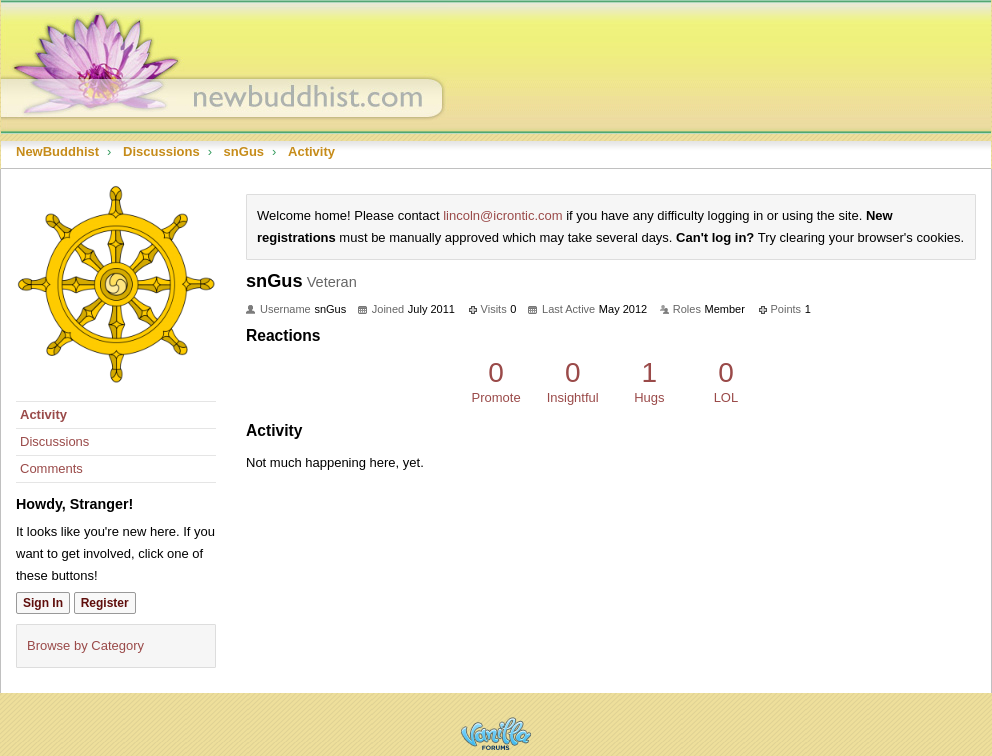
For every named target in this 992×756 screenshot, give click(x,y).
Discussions (54, 441)
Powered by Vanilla (496, 733)
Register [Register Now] (105, 603)
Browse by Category (85, 645)
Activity (43, 414)
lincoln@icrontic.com (502, 215)
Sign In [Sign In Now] (43, 603)
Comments (51, 468)
